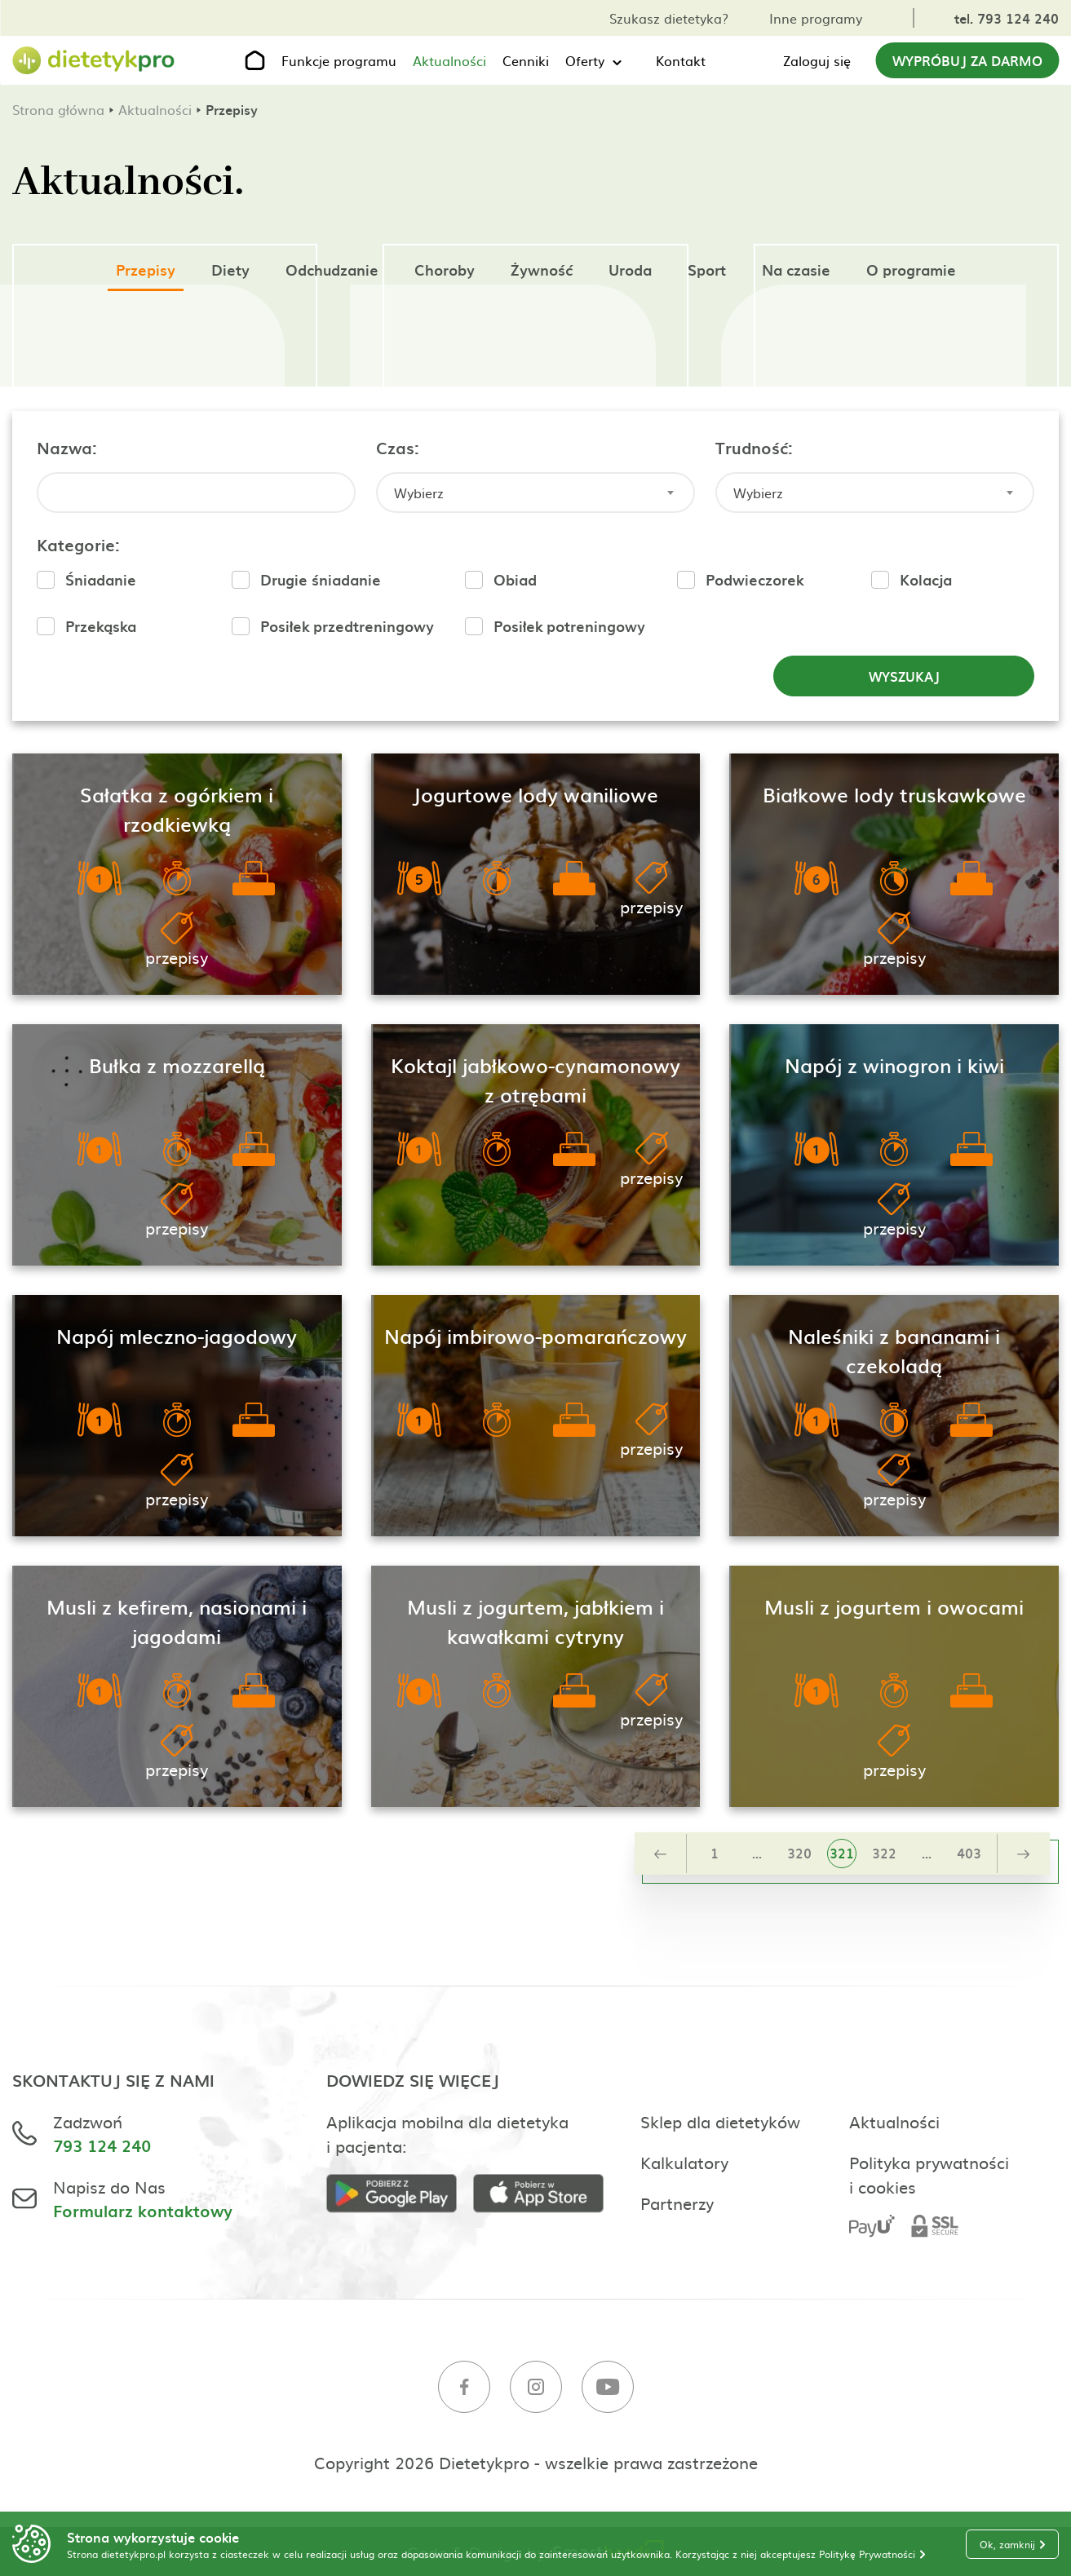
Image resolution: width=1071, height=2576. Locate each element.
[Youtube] (608, 2389)
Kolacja (926, 579)
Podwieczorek (754, 579)
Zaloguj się (817, 60)
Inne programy (815, 18)
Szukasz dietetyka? (668, 18)
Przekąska (100, 626)
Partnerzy (677, 2202)
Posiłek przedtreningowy (347, 626)
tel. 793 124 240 (1006, 18)
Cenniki (525, 60)
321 (842, 1852)
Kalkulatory (684, 2162)
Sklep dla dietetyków (720, 2121)
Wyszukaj (904, 676)
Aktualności (449, 60)
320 (799, 1852)
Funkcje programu (338, 60)
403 (969, 1852)
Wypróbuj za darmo (967, 60)
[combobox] (535, 492)
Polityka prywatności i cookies (929, 2174)
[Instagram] (536, 2389)
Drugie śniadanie (320, 579)
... (757, 1852)
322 (884, 1852)
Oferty (584, 60)
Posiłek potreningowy (569, 626)
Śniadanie (100, 579)
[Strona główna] (93, 60)
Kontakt (681, 60)
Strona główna (58, 109)
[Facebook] (464, 2389)
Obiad (515, 579)
